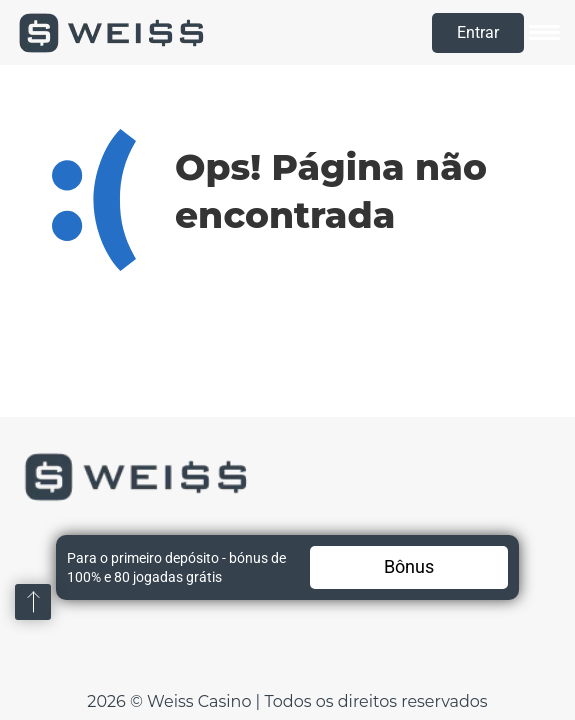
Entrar (478, 32)
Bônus (409, 566)
